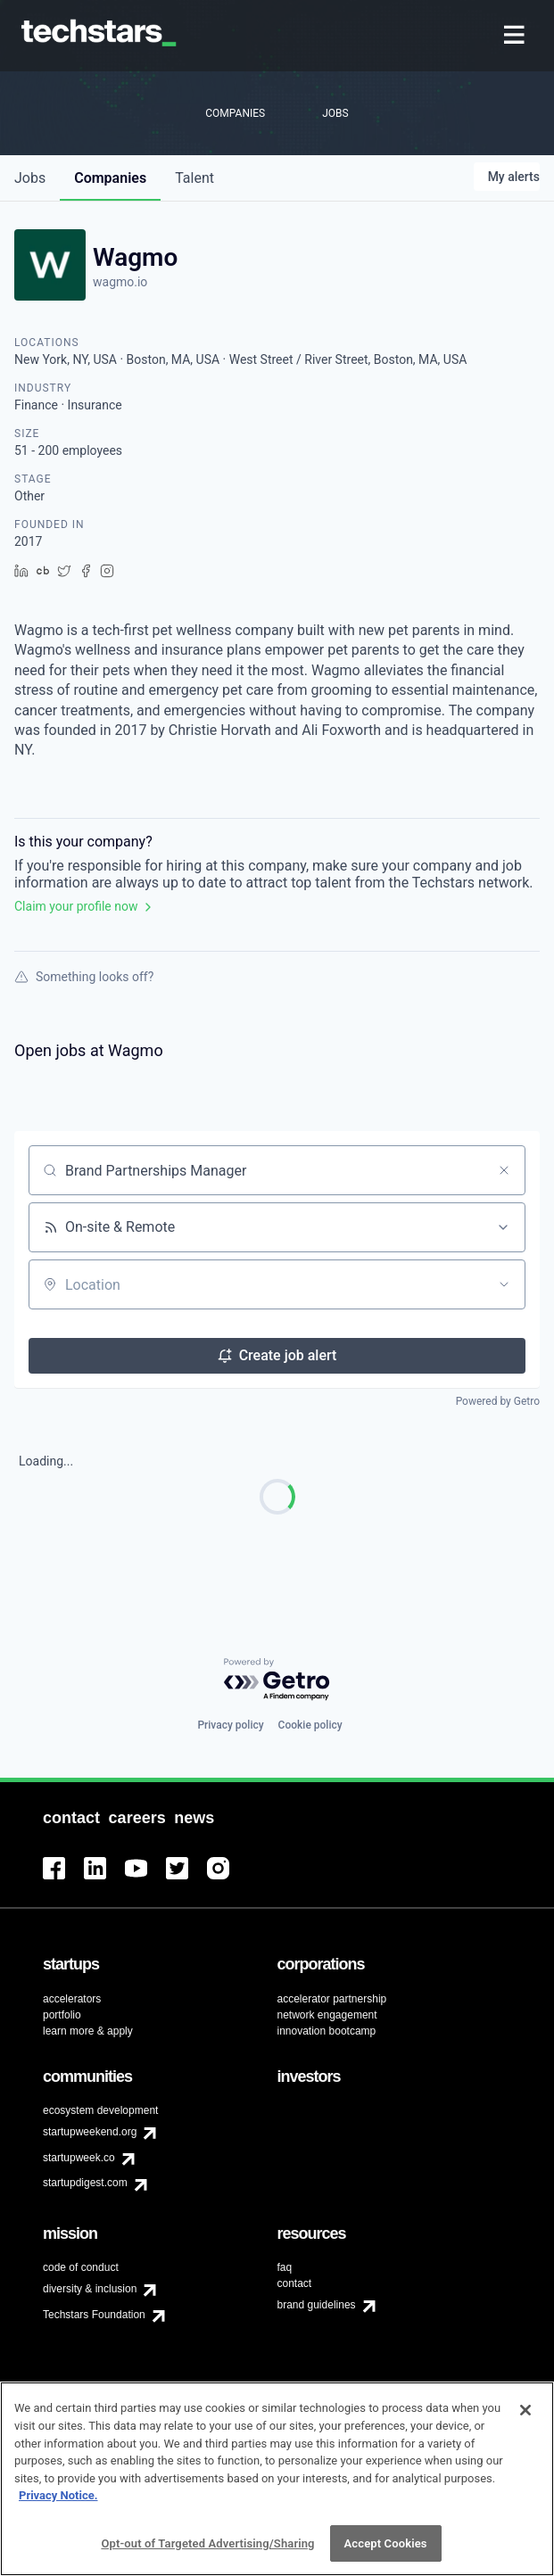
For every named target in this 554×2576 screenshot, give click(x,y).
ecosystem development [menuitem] (100, 2110)
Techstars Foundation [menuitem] (94, 2314)
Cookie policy (310, 1725)
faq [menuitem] (285, 2267)
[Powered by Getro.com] (277, 1680)
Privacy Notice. (58, 2504)
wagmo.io (120, 282)
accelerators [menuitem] (72, 1999)
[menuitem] (516, 36)
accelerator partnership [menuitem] (332, 1999)
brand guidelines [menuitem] (316, 2305)
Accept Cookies (385, 2552)
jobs (29, 177)
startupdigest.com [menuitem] (85, 2182)
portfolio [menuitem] (62, 2015)
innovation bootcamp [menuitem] (326, 2031)
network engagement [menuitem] (327, 2015)
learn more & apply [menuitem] (88, 2031)
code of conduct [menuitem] (81, 2267)
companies (110, 177)
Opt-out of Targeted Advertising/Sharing (207, 2552)
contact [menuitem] (294, 2283)
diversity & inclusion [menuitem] (89, 2289)
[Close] (525, 2420)
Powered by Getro (498, 1401)
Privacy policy (230, 1725)
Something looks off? (83, 977)
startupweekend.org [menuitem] (89, 2132)
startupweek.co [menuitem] (79, 2157)
